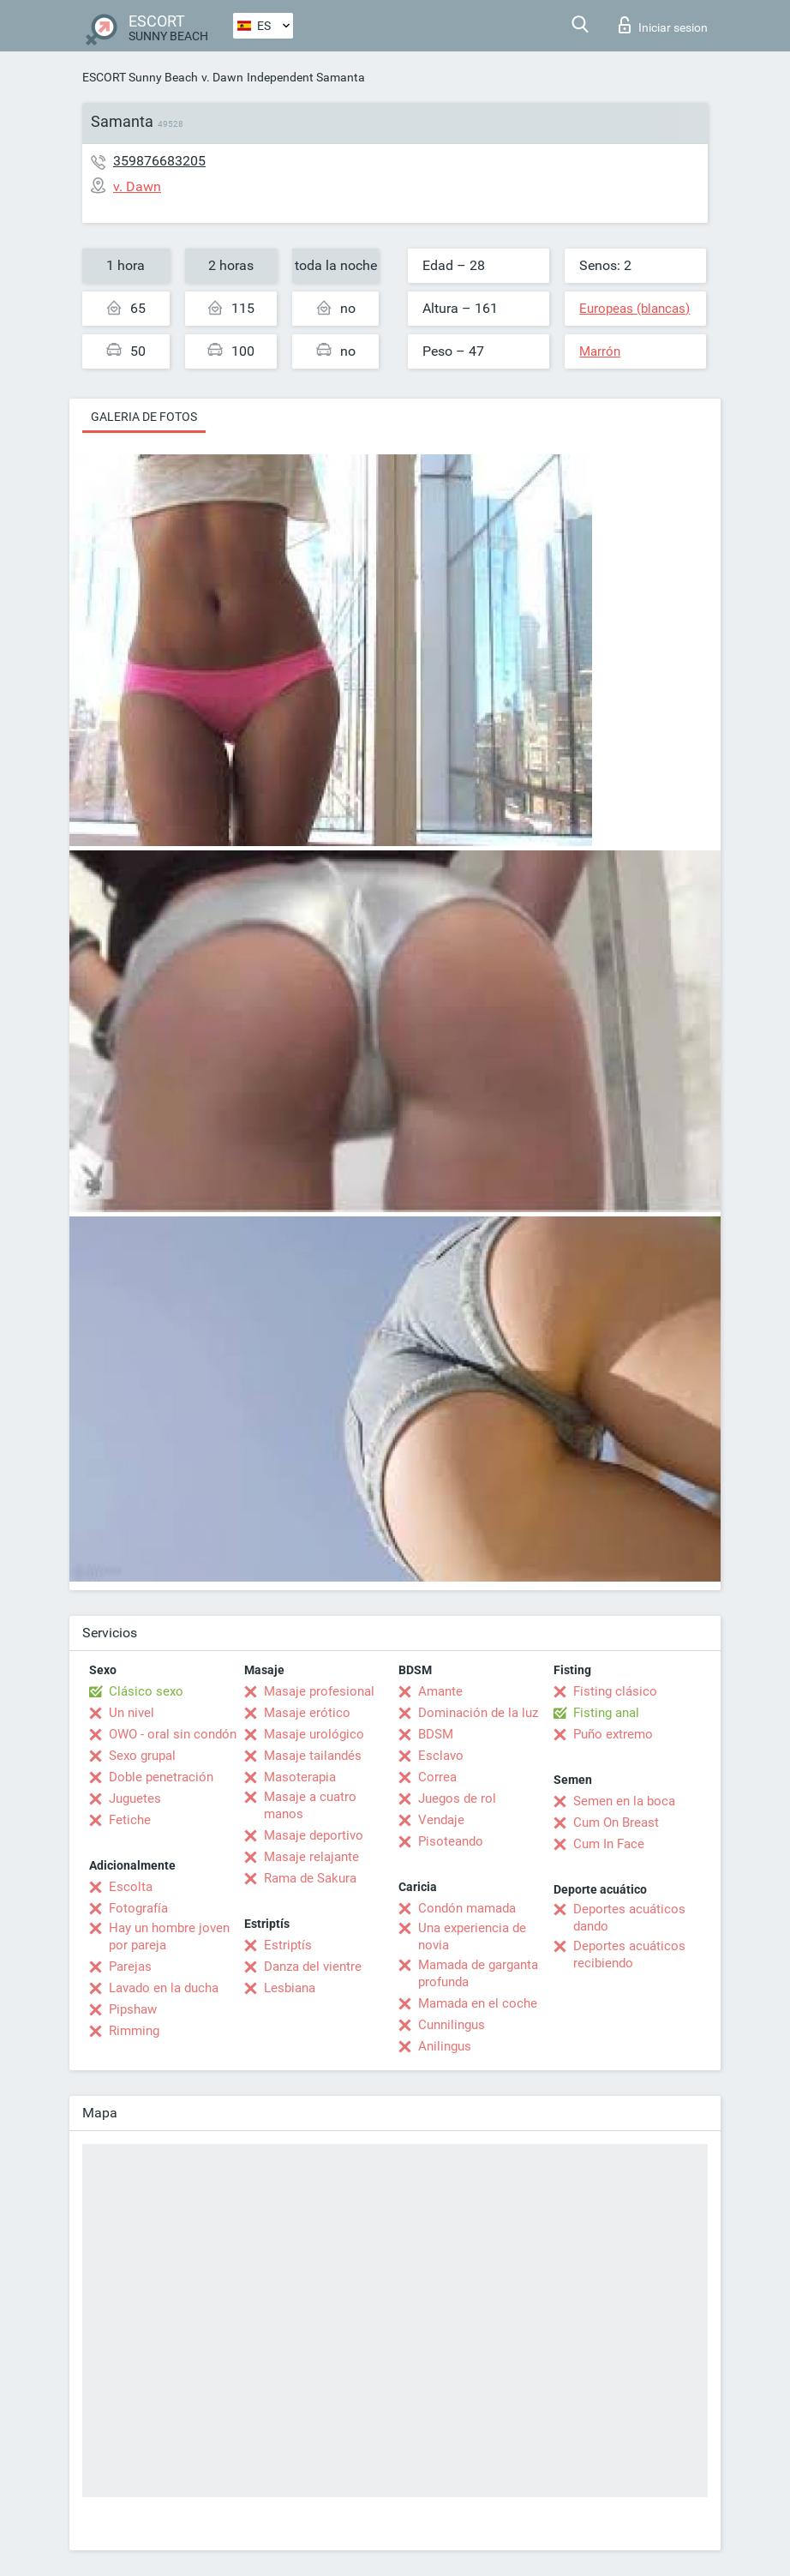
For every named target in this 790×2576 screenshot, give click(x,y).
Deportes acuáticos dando (629, 1917)
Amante (440, 1691)
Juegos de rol (457, 1798)
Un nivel (131, 1712)
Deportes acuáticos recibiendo (629, 1954)
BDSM (435, 1734)
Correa (437, 1777)
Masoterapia (300, 1777)
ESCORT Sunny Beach (140, 77)
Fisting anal (606, 1712)
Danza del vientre (313, 1966)
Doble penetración (161, 1777)
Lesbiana (289, 1988)
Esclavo (441, 1755)
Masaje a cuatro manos (310, 1805)
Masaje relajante (311, 1856)
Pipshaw (133, 2009)
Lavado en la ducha (163, 1988)
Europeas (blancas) (634, 308)
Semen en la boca (624, 1801)
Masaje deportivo (313, 1835)
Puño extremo (613, 1734)
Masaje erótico (307, 1712)
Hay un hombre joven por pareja (169, 1936)
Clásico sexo (146, 1691)
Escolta (131, 1886)
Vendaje (441, 1820)
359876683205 (159, 161)
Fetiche (130, 1820)
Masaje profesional (319, 1691)
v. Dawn (222, 77)
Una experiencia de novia (472, 1936)
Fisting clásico (615, 1691)
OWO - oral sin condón (172, 1734)
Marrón (599, 351)
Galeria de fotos (144, 416)
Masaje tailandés (313, 1755)
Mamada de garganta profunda (478, 1973)
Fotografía (138, 1908)
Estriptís (288, 1945)
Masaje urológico (314, 1734)
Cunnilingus (451, 2025)
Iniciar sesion (663, 24)
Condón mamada (467, 1908)
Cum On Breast (616, 1822)
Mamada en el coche (477, 2003)
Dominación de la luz (478, 1712)
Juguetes (135, 1798)
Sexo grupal (142, 1755)
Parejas (130, 1966)
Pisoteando (450, 1841)
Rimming (134, 2031)
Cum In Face (608, 1844)
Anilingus (444, 2046)
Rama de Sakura (310, 1878)
